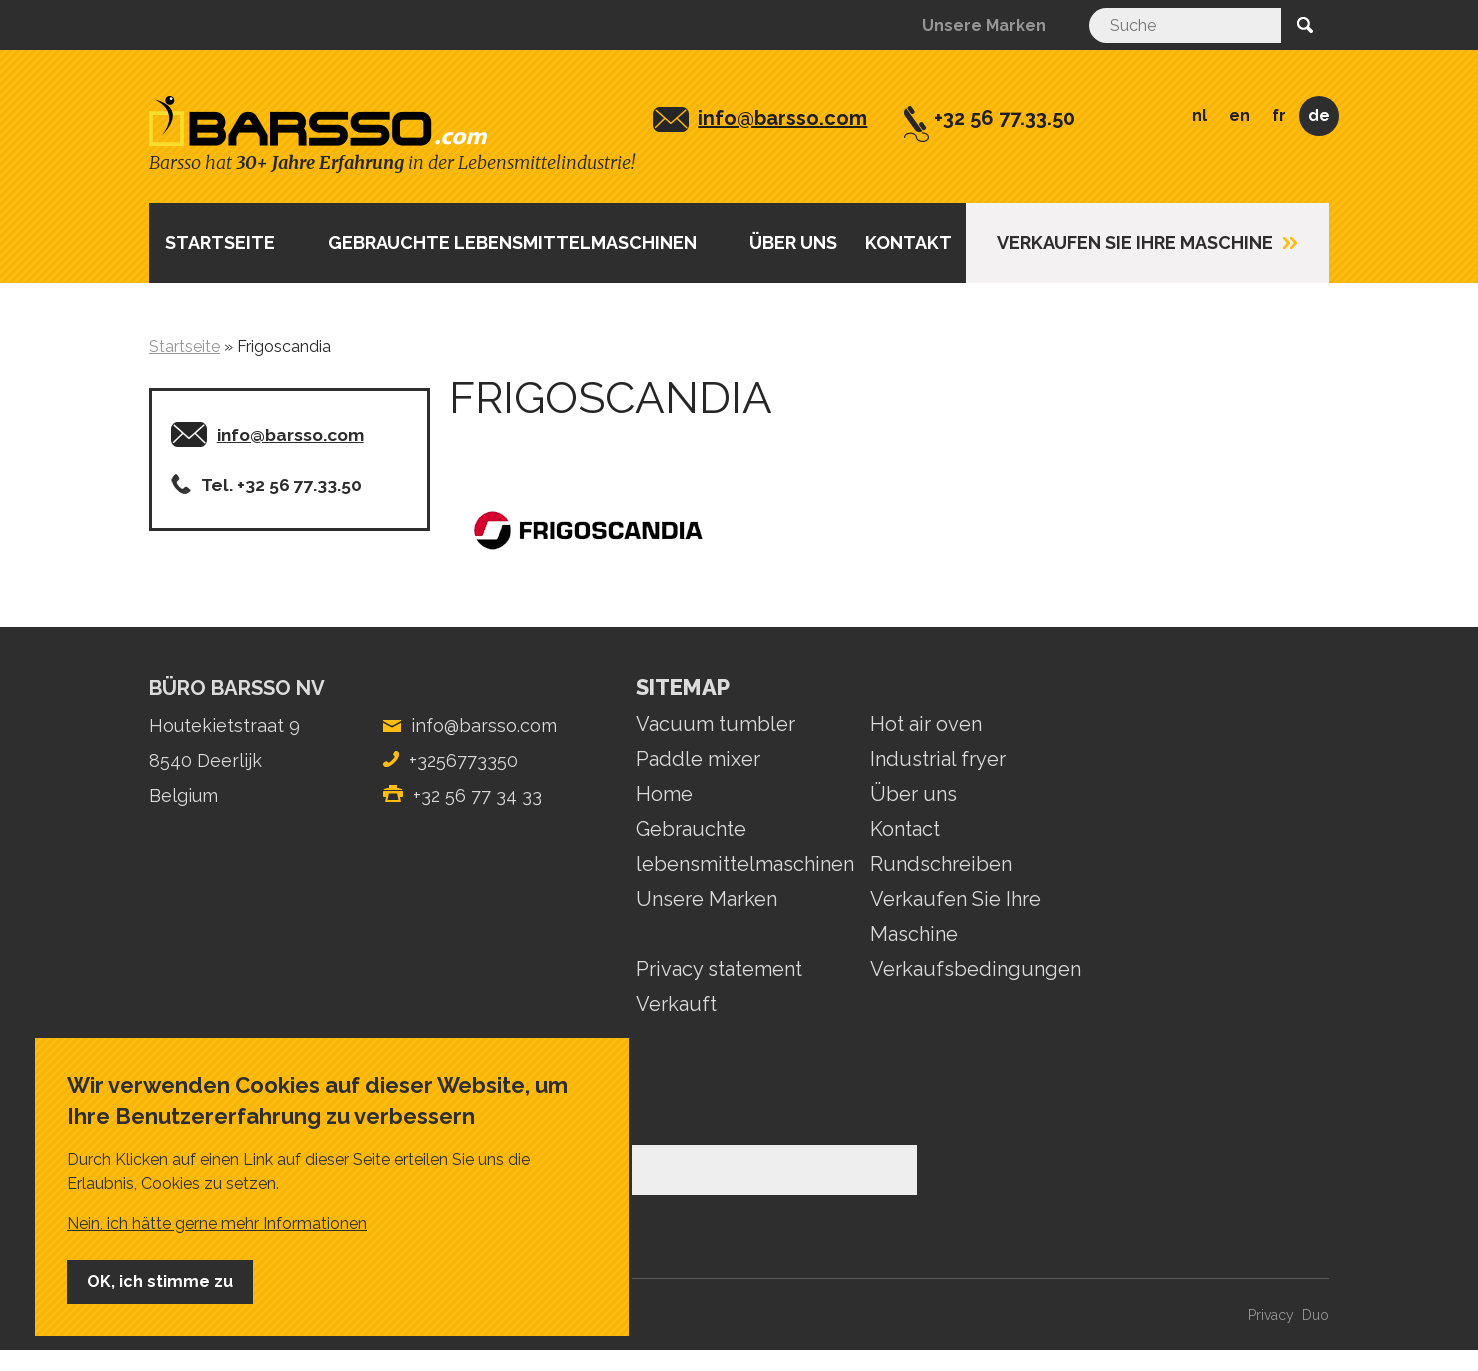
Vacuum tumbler (715, 724)
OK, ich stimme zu (160, 1281)
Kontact (905, 829)
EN (1239, 115)
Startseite (220, 242)
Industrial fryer (938, 759)
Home (664, 794)
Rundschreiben (941, 864)
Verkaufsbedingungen (975, 969)
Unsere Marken (984, 25)
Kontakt (908, 242)
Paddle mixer (698, 759)
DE (1319, 115)
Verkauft (676, 1004)
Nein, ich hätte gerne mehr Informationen (217, 1223)
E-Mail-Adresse (211, 1127)
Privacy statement (719, 969)
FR (1279, 115)
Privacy (1271, 1315)
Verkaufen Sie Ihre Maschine (1135, 242)
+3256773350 (463, 760)
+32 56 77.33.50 (1004, 118)
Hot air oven (926, 724)
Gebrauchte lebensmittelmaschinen (512, 242)
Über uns (913, 794)
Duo (1315, 1315)
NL (1199, 115)
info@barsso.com (782, 118)
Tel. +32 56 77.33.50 (281, 485)
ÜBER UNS (793, 242)
